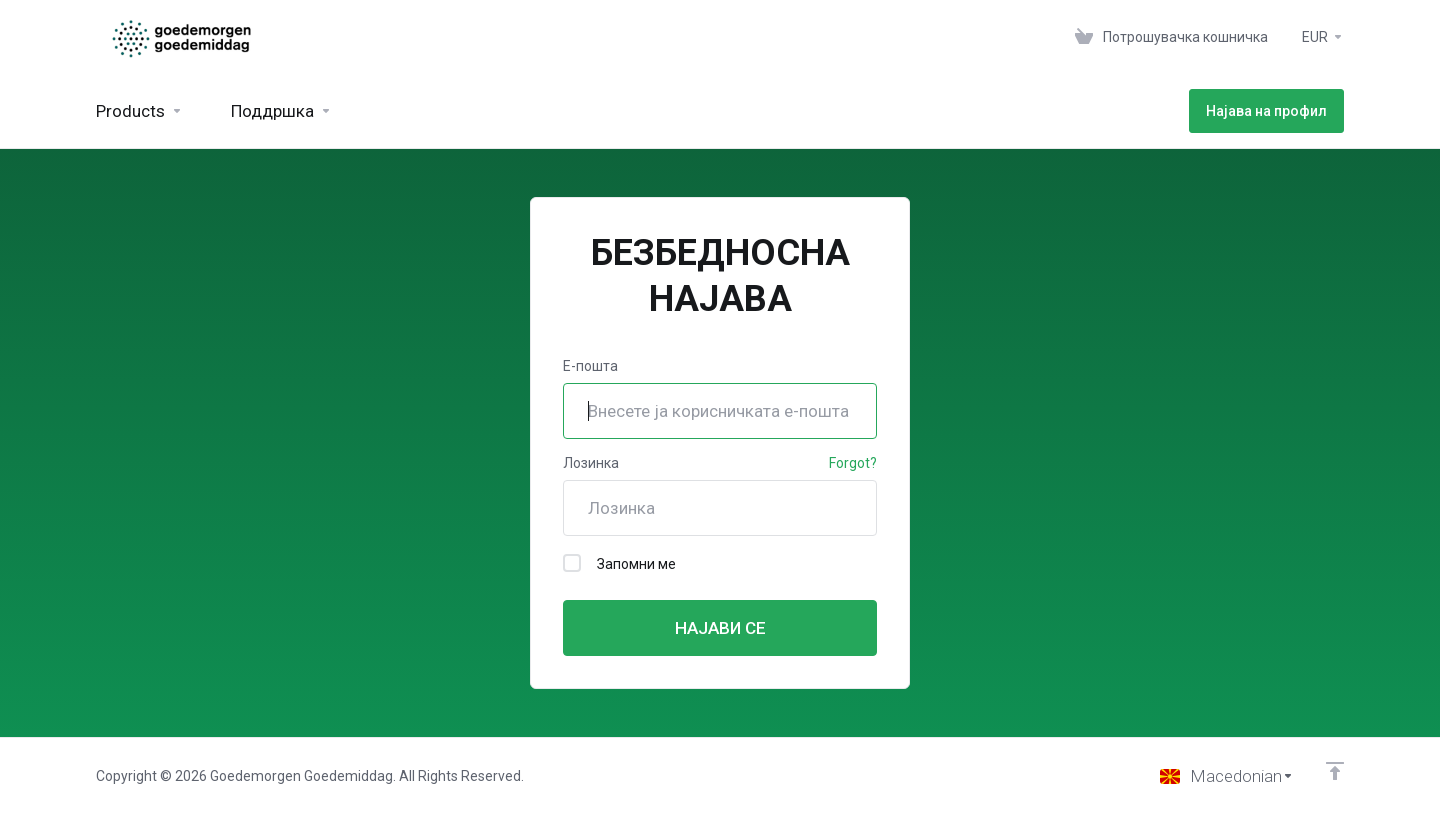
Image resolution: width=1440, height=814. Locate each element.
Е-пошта (590, 366)
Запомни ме (619, 563)
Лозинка (591, 463)
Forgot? (853, 463)
